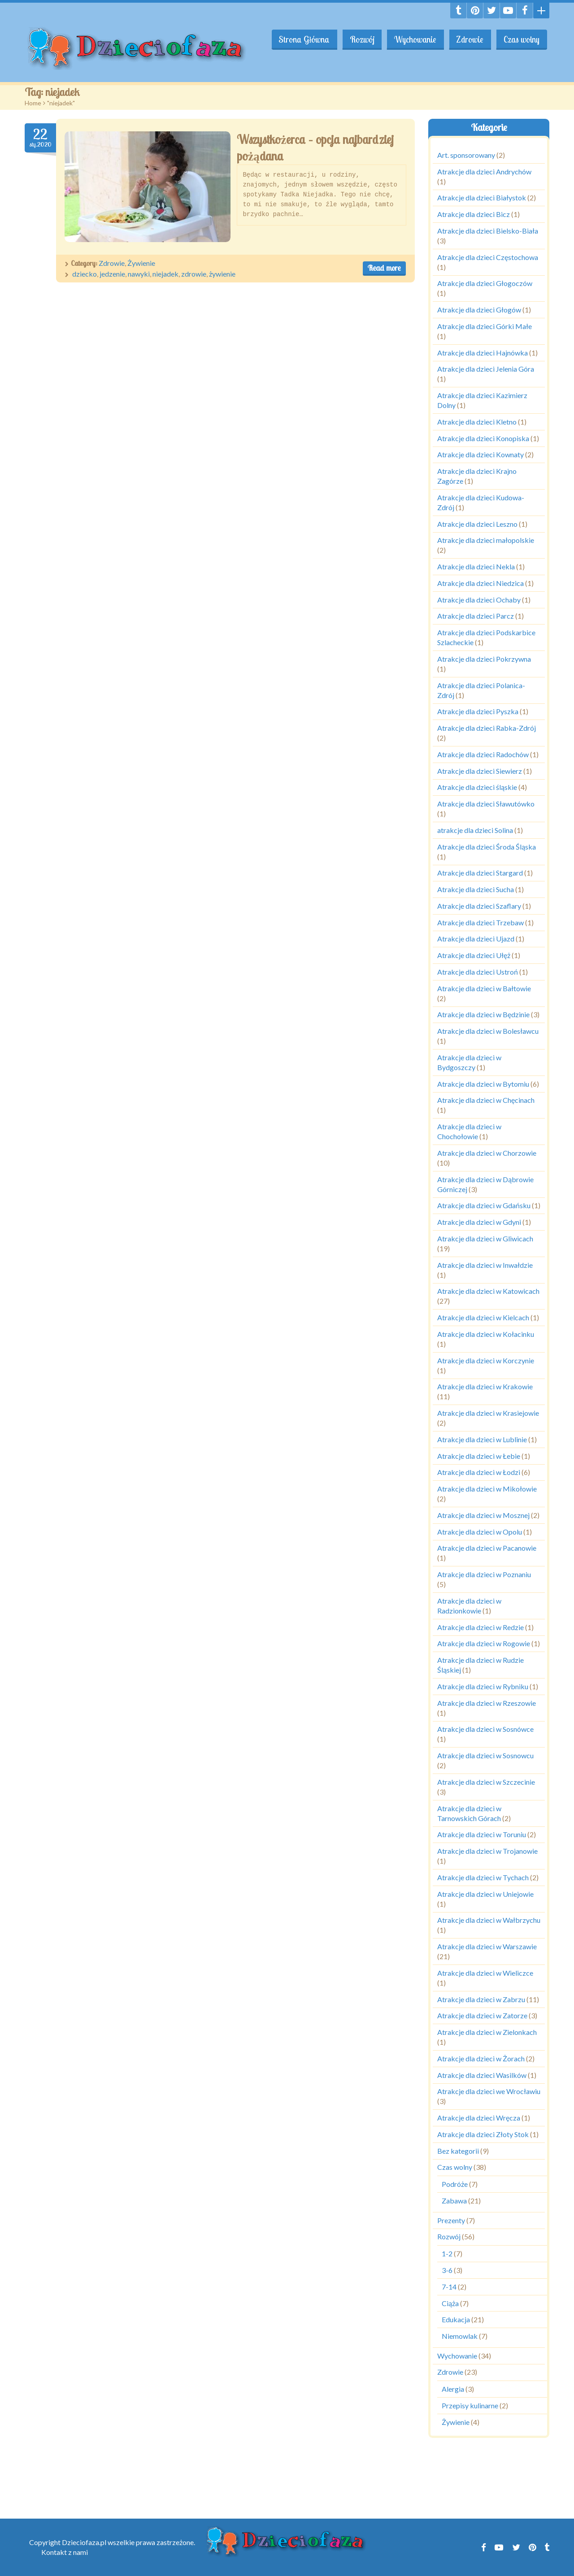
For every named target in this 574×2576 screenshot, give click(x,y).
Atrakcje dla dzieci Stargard (480, 872)
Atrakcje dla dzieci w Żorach (481, 2058)
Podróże (455, 2184)
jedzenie (112, 273)
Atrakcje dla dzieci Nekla (476, 566)
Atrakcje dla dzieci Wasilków (481, 2075)
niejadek (165, 273)
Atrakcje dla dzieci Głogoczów (484, 283)
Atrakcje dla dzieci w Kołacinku (485, 1334)
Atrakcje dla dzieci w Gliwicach (485, 1238)
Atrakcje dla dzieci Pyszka (477, 711)
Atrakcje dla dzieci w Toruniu (481, 1834)
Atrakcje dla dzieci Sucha (475, 889)
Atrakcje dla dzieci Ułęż (473, 955)
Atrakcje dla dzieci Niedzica (480, 583)
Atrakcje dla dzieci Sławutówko (486, 803)
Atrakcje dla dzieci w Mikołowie (487, 1488)
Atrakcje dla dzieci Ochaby (479, 599)
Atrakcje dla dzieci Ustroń (477, 971)
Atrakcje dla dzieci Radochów (483, 754)
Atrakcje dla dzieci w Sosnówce (485, 1729)
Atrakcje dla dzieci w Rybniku (482, 1686)
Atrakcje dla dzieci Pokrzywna (484, 659)
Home (33, 103)
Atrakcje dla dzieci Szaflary (479, 906)
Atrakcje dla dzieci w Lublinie (482, 1439)
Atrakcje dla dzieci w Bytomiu (483, 1084)
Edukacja (456, 2319)
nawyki (139, 273)
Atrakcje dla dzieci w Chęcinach (486, 1100)
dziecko (84, 273)
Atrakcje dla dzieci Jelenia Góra (485, 368)
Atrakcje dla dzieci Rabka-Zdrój (486, 728)
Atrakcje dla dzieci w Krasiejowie (488, 1413)
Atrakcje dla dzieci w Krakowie (485, 1386)
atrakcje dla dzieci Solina (475, 830)
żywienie (222, 273)
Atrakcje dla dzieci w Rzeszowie (486, 1703)
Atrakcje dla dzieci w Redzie (480, 1627)
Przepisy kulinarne (470, 2405)
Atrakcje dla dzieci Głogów (479, 309)
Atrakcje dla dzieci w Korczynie (485, 1360)
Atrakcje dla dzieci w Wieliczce (485, 1973)
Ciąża (450, 2303)
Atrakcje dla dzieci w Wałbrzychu (488, 1920)
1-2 (447, 2253)
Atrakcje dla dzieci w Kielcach (483, 1317)
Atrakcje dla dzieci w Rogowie (483, 1643)
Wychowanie (413, 39)
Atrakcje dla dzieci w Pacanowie (486, 1548)
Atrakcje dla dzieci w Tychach (483, 1877)
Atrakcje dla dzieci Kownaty (480, 454)
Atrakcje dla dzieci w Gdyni (479, 1222)
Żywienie (141, 263)
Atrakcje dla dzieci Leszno (477, 524)
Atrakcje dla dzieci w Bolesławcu (488, 1031)
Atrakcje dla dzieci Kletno (477, 421)
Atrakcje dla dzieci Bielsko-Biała (487, 230)
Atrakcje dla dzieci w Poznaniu (484, 1574)
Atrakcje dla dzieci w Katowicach (488, 1291)
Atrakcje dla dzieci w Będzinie (483, 1014)
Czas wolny (521, 39)
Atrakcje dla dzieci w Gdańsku (484, 1205)
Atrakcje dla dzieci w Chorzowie (486, 1153)
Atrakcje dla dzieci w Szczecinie (486, 1782)
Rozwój (359, 39)
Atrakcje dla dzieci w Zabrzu (481, 1999)
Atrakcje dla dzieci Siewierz (479, 771)
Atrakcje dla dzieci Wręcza (478, 2117)
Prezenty (451, 2220)
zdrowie (193, 273)
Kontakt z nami (64, 2552)
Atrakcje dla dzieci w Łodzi (478, 1472)
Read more (384, 268)
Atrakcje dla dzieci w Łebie (478, 1456)
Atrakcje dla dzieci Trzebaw (480, 922)
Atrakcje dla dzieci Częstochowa (487, 257)
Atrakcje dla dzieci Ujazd (475, 938)
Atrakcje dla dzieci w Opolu (479, 1531)
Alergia (453, 2389)
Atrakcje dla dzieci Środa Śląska (486, 846)
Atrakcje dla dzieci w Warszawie (487, 1946)
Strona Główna (300, 39)
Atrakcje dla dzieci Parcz (475, 615)
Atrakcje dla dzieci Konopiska (483, 438)
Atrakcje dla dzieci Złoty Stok (483, 2134)
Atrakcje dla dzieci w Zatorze (482, 2015)
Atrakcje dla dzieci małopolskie (485, 540)
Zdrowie (469, 39)
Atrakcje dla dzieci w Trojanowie (487, 1851)
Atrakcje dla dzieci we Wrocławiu (488, 2091)
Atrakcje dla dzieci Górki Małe (484, 326)
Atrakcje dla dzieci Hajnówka (482, 352)
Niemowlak (460, 2336)
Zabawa (454, 2200)
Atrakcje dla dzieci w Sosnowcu (485, 1755)
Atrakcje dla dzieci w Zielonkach (487, 2032)
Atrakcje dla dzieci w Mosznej (483, 1515)
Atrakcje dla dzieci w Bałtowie (484, 988)
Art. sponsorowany (466, 155)
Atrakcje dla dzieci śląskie (477, 787)
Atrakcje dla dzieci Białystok (481, 197)
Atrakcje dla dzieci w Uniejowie (485, 1894)
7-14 (449, 2286)
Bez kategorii (458, 2151)
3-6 (447, 2270)
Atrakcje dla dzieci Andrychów (484, 171)
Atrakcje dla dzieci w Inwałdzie (485, 1265)
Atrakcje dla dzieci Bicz (473, 214)
